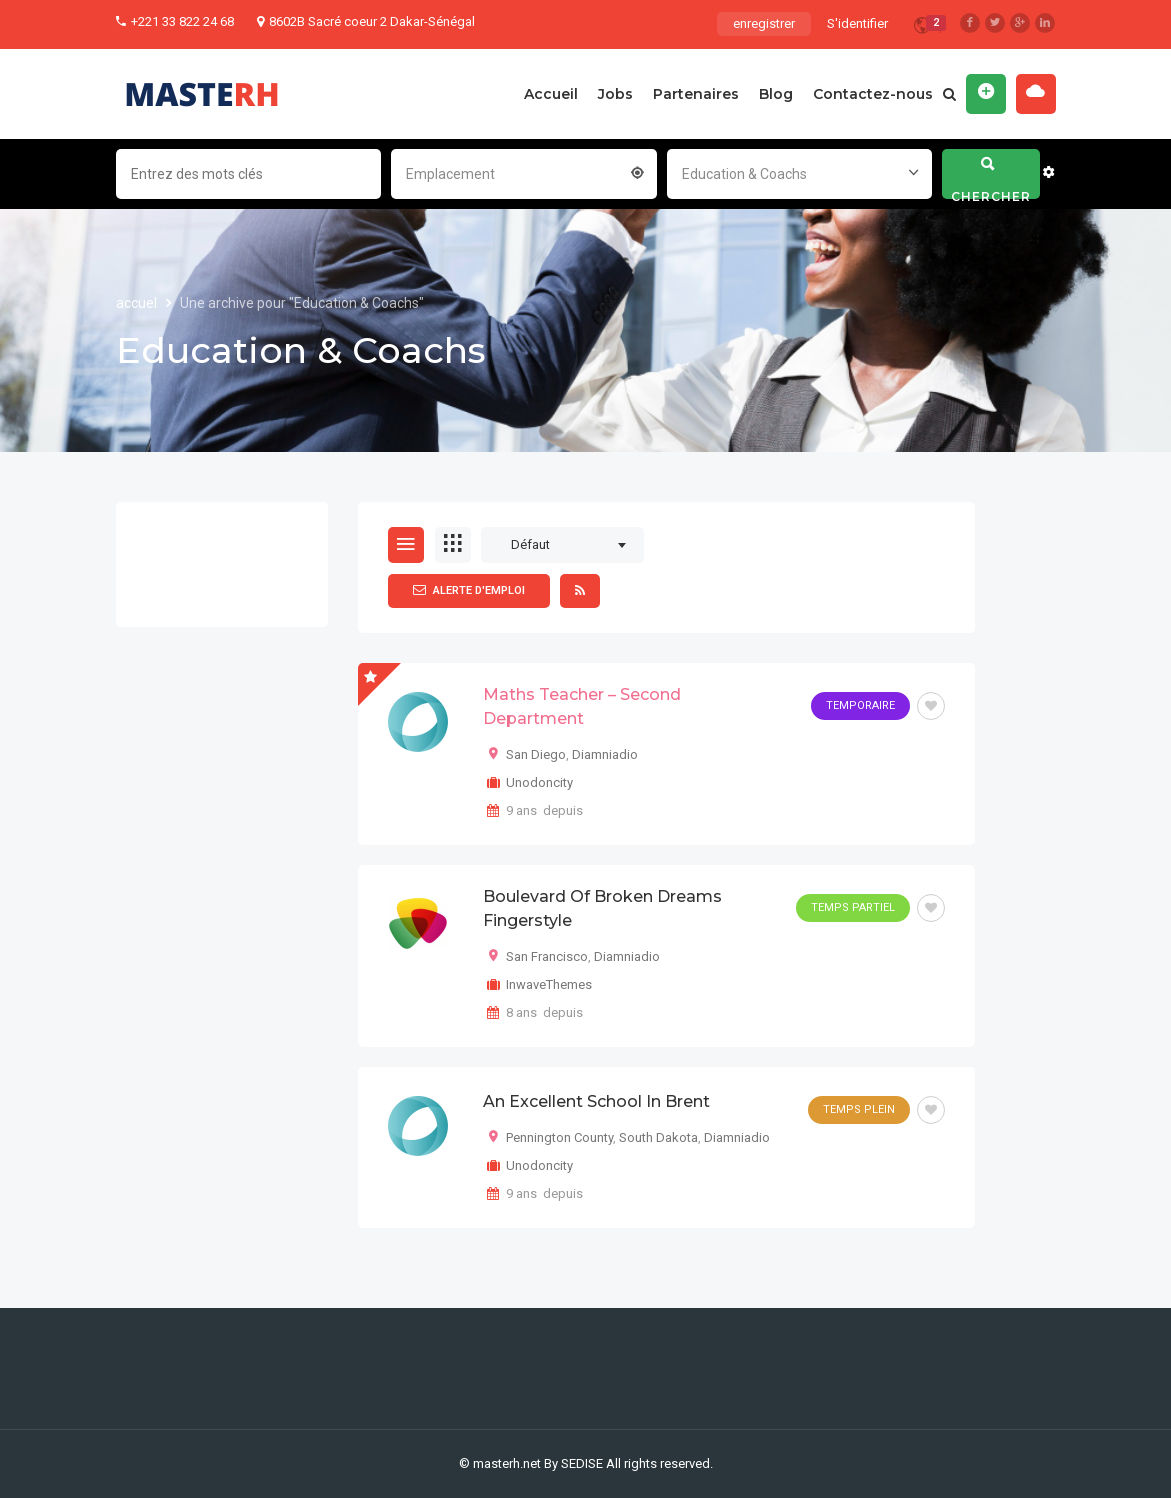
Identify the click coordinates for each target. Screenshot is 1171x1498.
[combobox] (524, 172)
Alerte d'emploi (469, 590)
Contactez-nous (873, 94)
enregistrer (764, 23)
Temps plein (859, 1109)
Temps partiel (853, 907)
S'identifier (857, 23)
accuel (138, 303)
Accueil (551, 94)
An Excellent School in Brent (596, 1101)
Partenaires (696, 94)
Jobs (615, 94)
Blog (776, 94)
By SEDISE (573, 1463)
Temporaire (860, 705)
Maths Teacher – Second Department (582, 706)
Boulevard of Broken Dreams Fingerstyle (602, 908)
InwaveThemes (549, 984)
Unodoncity (539, 782)
